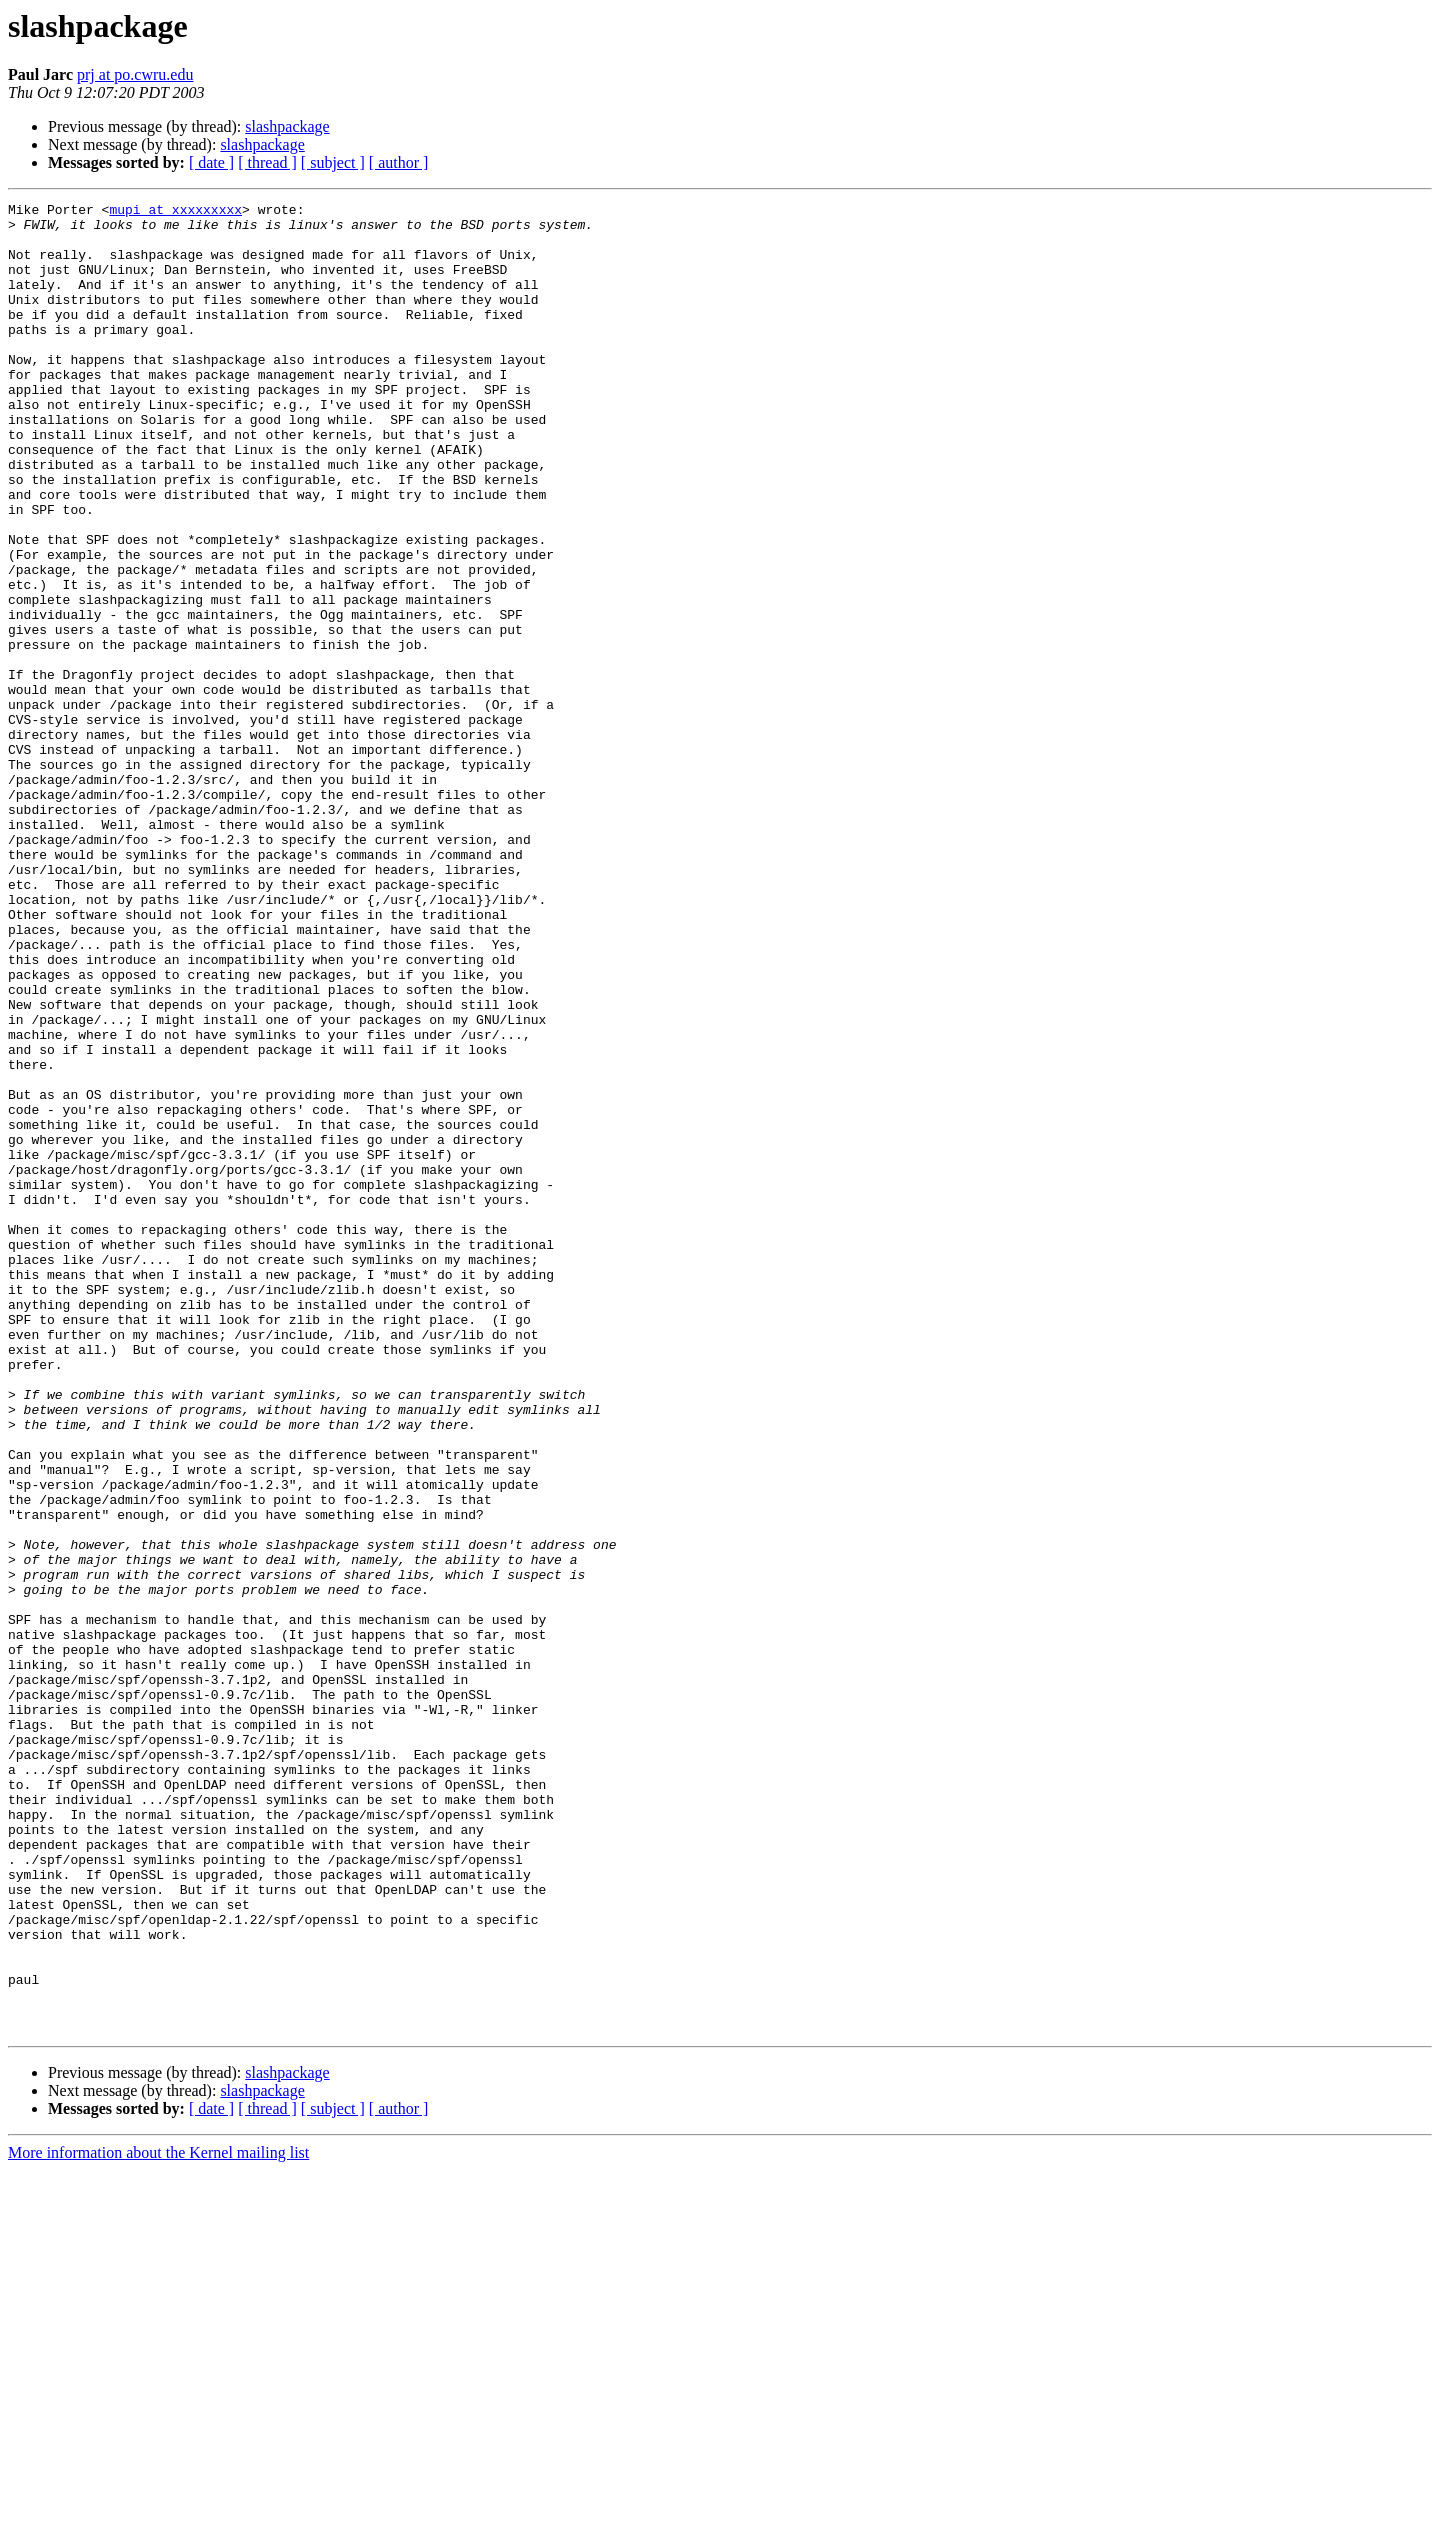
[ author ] (399, 162)
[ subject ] (333, 162)
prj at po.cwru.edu (135, 74)
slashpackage (287, 126)
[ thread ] (267, 162)
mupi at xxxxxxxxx (175, 212)
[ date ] (211, 162)
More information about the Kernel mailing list (158, 2518)
